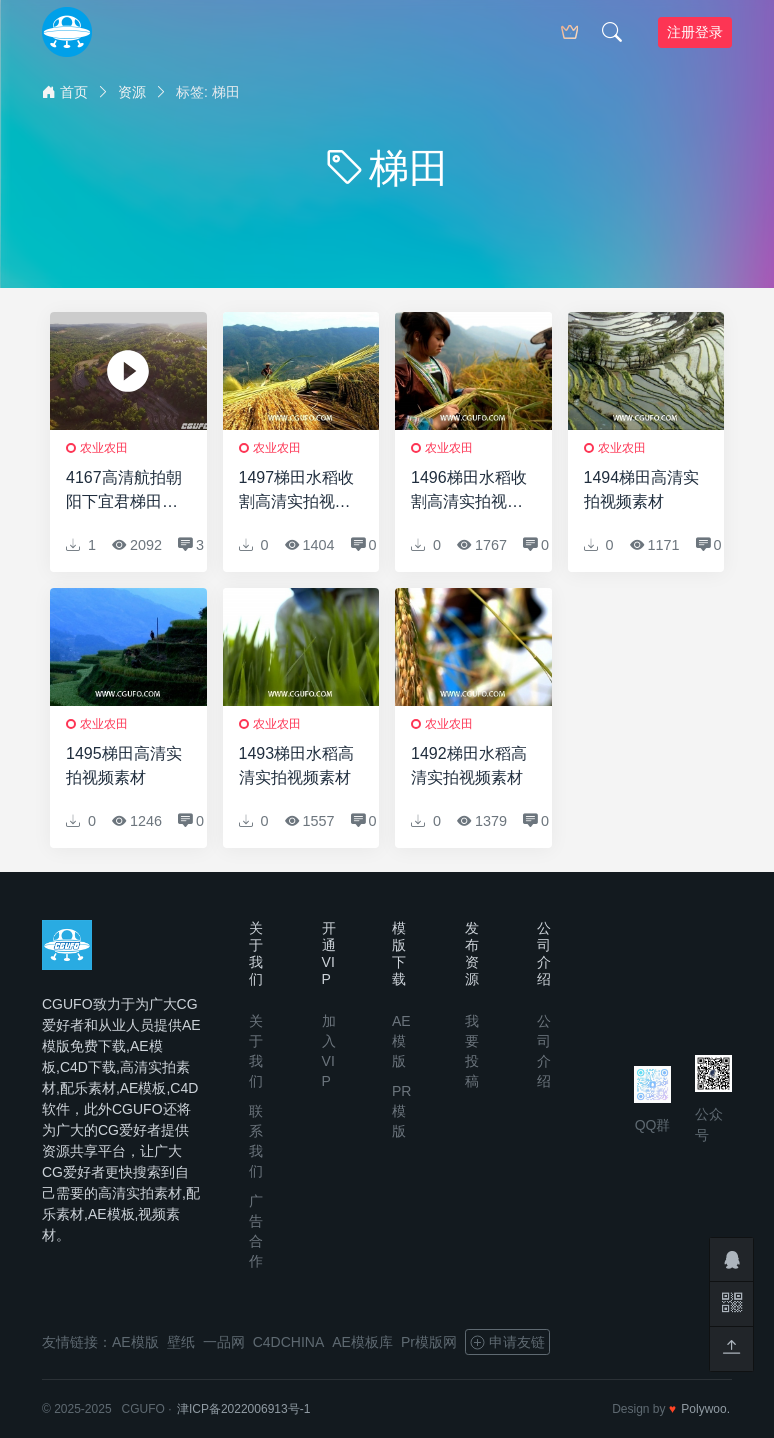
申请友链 (507, 1342)
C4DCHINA (289, 1342)
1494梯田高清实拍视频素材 (642, 489)
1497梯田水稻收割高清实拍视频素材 (297, 491)
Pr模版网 (429, 1342)
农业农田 (104, 448)
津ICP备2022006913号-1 (243, 1409)
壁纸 (181, 1342)
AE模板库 (362, 1342)
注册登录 (695, 32)
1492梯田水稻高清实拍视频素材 (469, 765)
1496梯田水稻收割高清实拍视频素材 (469, 491)
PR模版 (401, 1111)
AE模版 (401, 1041)
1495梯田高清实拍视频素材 (124, 765)
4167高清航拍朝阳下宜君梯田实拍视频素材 (124, 491)
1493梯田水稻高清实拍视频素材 (297, 765)
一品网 (224, 1342)
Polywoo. (705, 1409)
